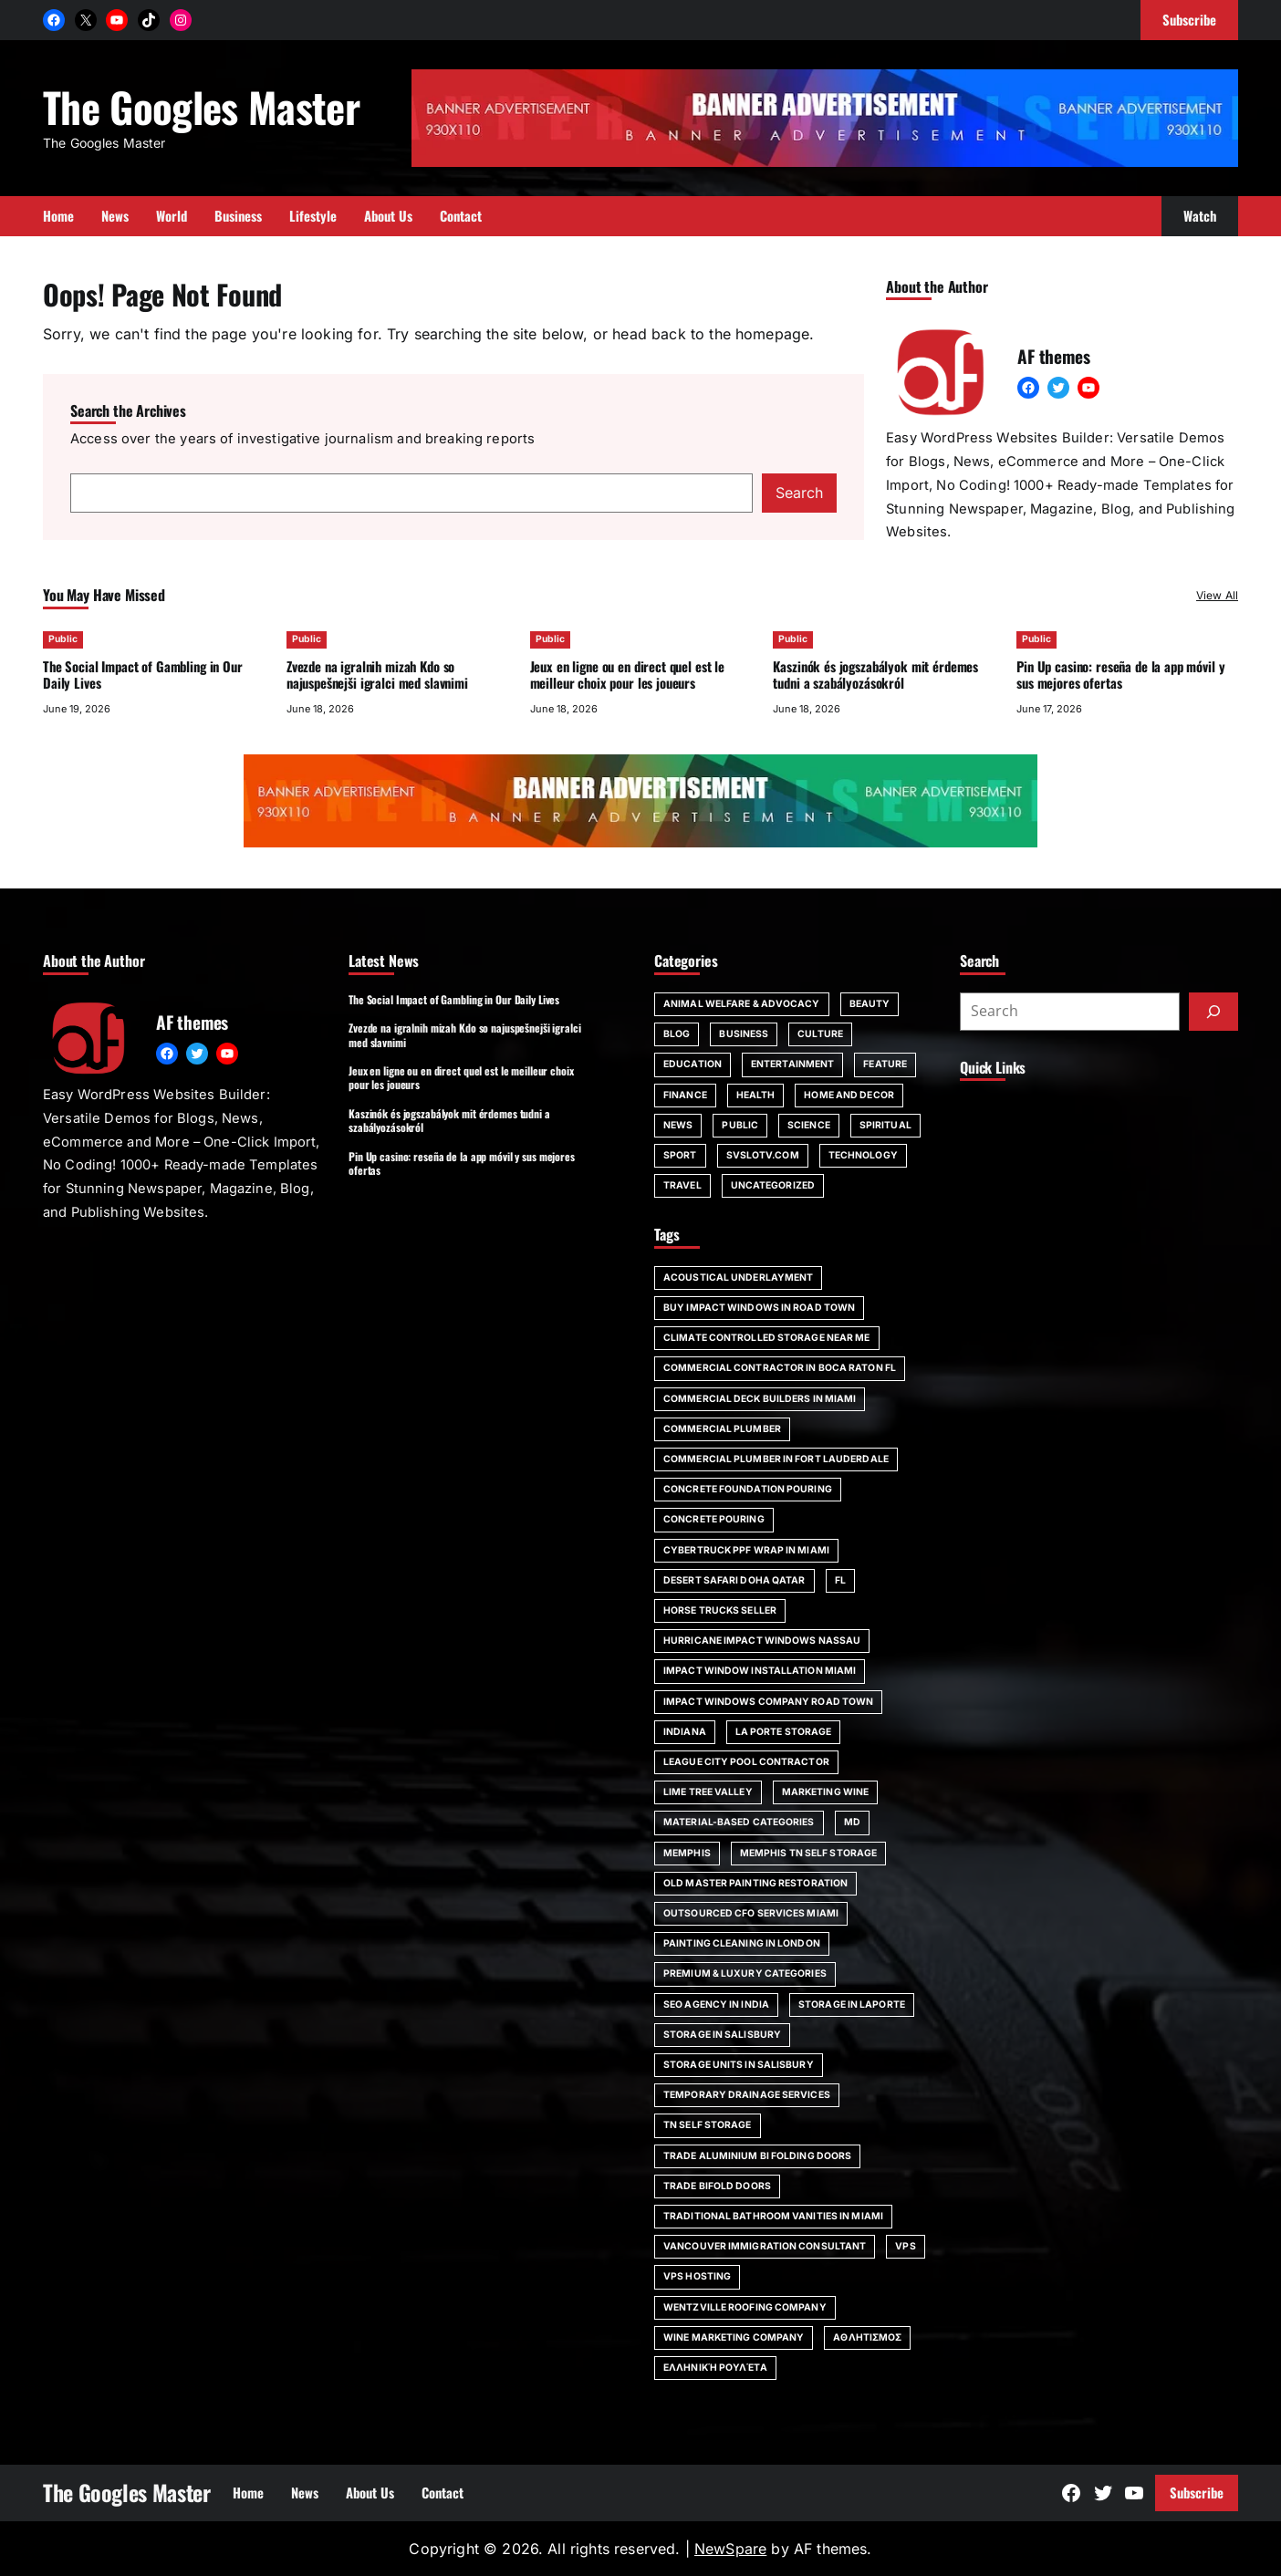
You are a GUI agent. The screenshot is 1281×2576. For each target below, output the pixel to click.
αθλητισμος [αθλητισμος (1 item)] (867, 2337)
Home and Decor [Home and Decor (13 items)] (848, 1095)
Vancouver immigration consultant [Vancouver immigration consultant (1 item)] (764, 2246)
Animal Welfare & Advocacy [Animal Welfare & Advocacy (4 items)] (741, 1004)
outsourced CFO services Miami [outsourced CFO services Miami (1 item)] (750, 1913)
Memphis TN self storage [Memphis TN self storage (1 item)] (808, 1853)
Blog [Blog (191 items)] (676, 1034)
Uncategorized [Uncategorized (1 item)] (773, 1185)
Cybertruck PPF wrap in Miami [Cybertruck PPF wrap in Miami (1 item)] (746, 1550)
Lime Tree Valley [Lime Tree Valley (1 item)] (708, 1792)
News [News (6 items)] (678, 1125)
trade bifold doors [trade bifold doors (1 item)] (717, 2186)
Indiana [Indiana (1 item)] (684, 1732)
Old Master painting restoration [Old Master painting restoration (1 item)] (755, 1883)
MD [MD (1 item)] (852, 1822)
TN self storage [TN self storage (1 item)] (707, 2125)
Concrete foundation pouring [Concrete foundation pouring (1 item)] (747, 1489)
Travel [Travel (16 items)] (682, 1185)
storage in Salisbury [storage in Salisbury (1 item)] (722, 2035)
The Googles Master (201, 106)
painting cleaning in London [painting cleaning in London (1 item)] (741, 1943)
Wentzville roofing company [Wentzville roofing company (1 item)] (745, 2307)
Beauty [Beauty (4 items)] (869, 1004)
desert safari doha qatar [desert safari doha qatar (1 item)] (734, 1580)
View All (1217, 595)
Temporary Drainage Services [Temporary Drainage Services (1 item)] (746, 2095)
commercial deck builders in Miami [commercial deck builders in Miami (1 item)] (759, 1399)
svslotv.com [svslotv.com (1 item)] (762, 1155)
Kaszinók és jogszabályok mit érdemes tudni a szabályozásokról (875, 674)
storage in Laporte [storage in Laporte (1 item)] (851, 2004)
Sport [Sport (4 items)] (680, 1155)
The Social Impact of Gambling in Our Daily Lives (143, 674)
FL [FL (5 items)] (840, 1580)
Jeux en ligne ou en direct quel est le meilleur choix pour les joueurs (627, 674)
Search (799, 492)
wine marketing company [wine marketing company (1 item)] (733, 2337)
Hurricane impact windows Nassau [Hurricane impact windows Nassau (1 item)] (761, 1640)
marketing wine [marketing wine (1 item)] (825, 1792)
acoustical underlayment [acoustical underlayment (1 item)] (738, 1277)
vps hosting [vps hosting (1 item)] (697, 2276)
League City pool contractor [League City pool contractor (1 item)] (746, 1762)
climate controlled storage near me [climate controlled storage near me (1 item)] (766, 1338)
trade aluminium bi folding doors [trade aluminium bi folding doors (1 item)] (757, 2156)
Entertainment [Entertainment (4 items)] (792, 1064)
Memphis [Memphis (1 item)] (687, 1853)
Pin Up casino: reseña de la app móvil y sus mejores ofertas (1120, 674)
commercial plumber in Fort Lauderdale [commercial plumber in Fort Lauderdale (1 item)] (776, 1459)
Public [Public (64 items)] (740, 1125)
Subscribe (1197, 2492)
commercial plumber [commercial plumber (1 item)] (722, 1429)
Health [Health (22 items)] (756, 1095)
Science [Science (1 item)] (808, 1125)
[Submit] (1213, 1011)
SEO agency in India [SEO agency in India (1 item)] (716, 2004)
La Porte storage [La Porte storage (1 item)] (783, 1732)
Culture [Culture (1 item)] (820, 1034)
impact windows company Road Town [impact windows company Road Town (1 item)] (768, 1702)
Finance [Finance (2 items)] (685, 1095)
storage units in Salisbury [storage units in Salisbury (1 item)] (738, 2065)
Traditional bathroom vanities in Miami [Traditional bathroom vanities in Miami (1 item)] (773, 2216)
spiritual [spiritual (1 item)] (885, 1125)
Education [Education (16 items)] (692, 1064)
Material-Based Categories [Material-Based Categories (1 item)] (739, 1822)
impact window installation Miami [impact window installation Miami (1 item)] (759, 1671)
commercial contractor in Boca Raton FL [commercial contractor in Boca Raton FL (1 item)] (779, 1368)
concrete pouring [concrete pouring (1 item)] (714, 1519)
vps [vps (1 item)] (905, 2246)
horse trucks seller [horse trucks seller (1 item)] (719, 1610)
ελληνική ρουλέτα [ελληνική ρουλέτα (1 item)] (715, 2367)
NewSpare (730, 2549)
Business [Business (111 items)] (743, 1034)
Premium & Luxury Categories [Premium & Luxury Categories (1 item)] (745, 1973)
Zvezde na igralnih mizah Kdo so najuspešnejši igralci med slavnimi (377, 674)
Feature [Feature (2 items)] (885, 1064)
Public (63, 639)
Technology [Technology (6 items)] (863, 1155)
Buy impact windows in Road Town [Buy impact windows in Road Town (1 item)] (759, 1308)
